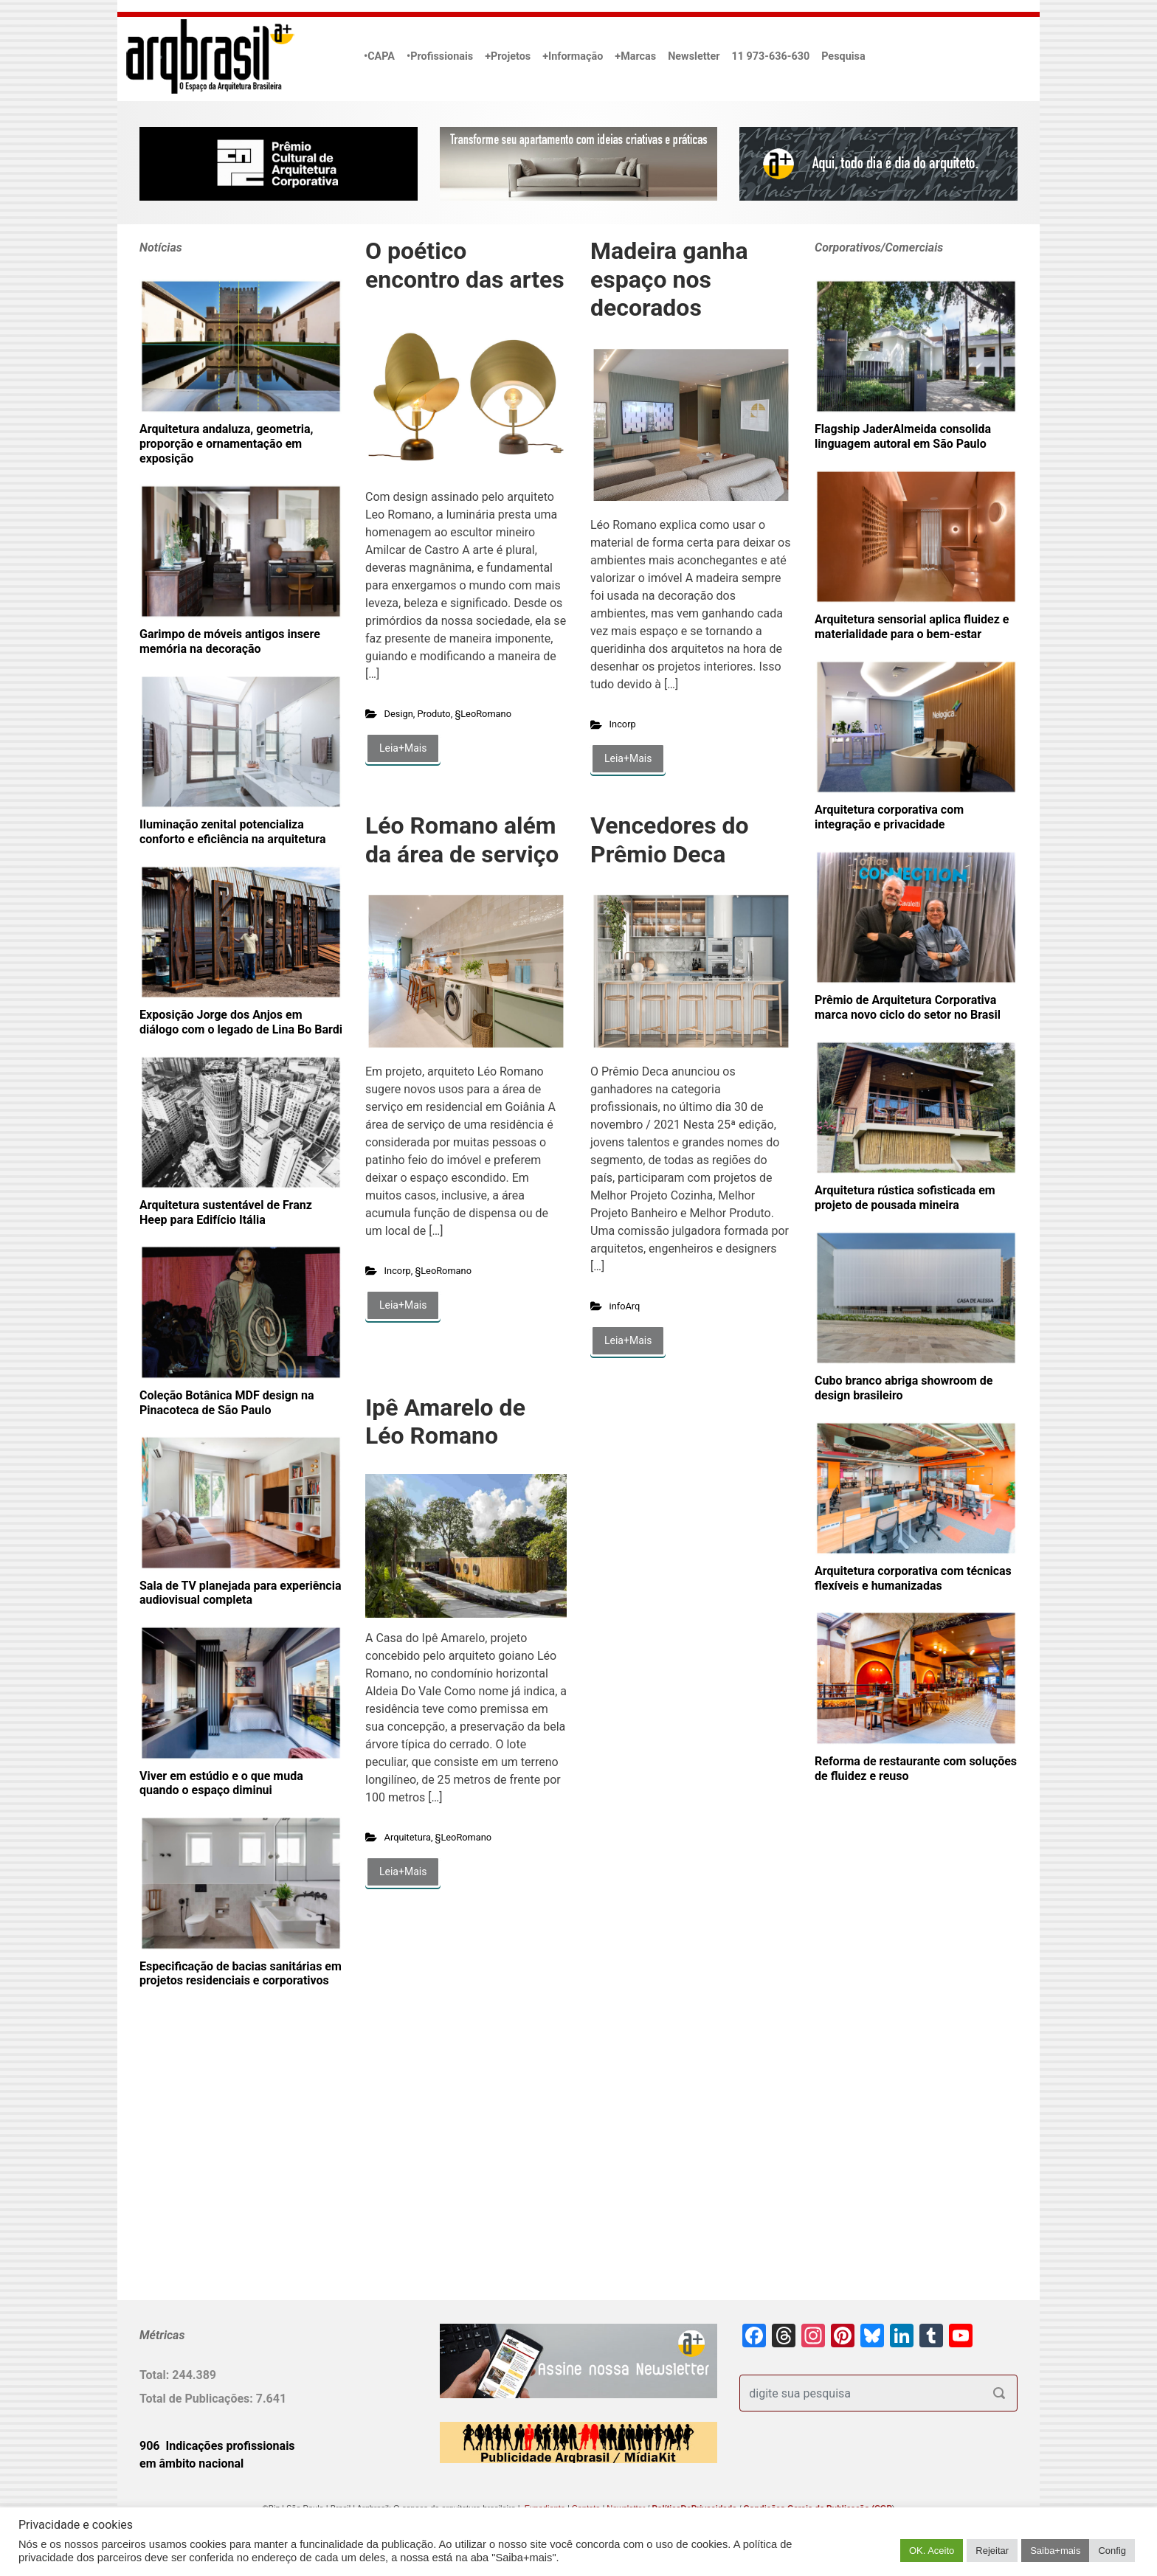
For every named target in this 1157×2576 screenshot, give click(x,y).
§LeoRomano (483, 713)
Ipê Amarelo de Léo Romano (445, 1421)
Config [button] (1112, 2550)
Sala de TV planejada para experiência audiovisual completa (240, 1593)
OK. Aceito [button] (931, 2550)
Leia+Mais (402, 748)
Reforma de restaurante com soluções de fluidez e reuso (916, 1768)
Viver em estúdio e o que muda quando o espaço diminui (221, 1783)
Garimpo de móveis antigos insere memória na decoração (229, 641)
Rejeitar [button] (992, 2550)
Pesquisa (843, 56)
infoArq (624, 1306)
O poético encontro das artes (464, 265)
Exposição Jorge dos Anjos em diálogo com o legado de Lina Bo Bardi (240, 1022)
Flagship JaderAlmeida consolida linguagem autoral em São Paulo (903, 436)
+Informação (572, 56)
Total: (155, 2375)
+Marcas (635, 56)
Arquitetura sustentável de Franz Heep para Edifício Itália (225, 1212)
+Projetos (508, 56)
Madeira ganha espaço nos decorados (669, 279)
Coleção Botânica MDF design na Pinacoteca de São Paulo (226, 1402)
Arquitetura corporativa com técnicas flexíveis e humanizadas (913, 1578)
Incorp (622, 724)
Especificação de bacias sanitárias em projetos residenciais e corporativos (240, 1973)
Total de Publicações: (197, 2399)
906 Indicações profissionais (217, 2446)
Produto (433, 713)
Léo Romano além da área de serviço (462, 839)
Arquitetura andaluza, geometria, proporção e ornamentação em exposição (226, 443)
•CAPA (379, 56)
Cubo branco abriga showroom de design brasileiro (903, 1388)
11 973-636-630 (770, 56)
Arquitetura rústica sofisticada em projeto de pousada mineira (905, 1197)
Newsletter (693, 56)
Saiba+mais (1055, 2550)
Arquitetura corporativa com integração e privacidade (889, 817)
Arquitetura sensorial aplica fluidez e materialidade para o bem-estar (912, 626)
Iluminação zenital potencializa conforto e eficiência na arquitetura (232, 831)
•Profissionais (440, 56)
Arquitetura (407, 1837)
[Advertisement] (231, 2168)
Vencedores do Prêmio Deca (669, 839)
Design (398, 713)
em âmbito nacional (191, 2463)
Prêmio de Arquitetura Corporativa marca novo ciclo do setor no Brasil (908, 1007)
